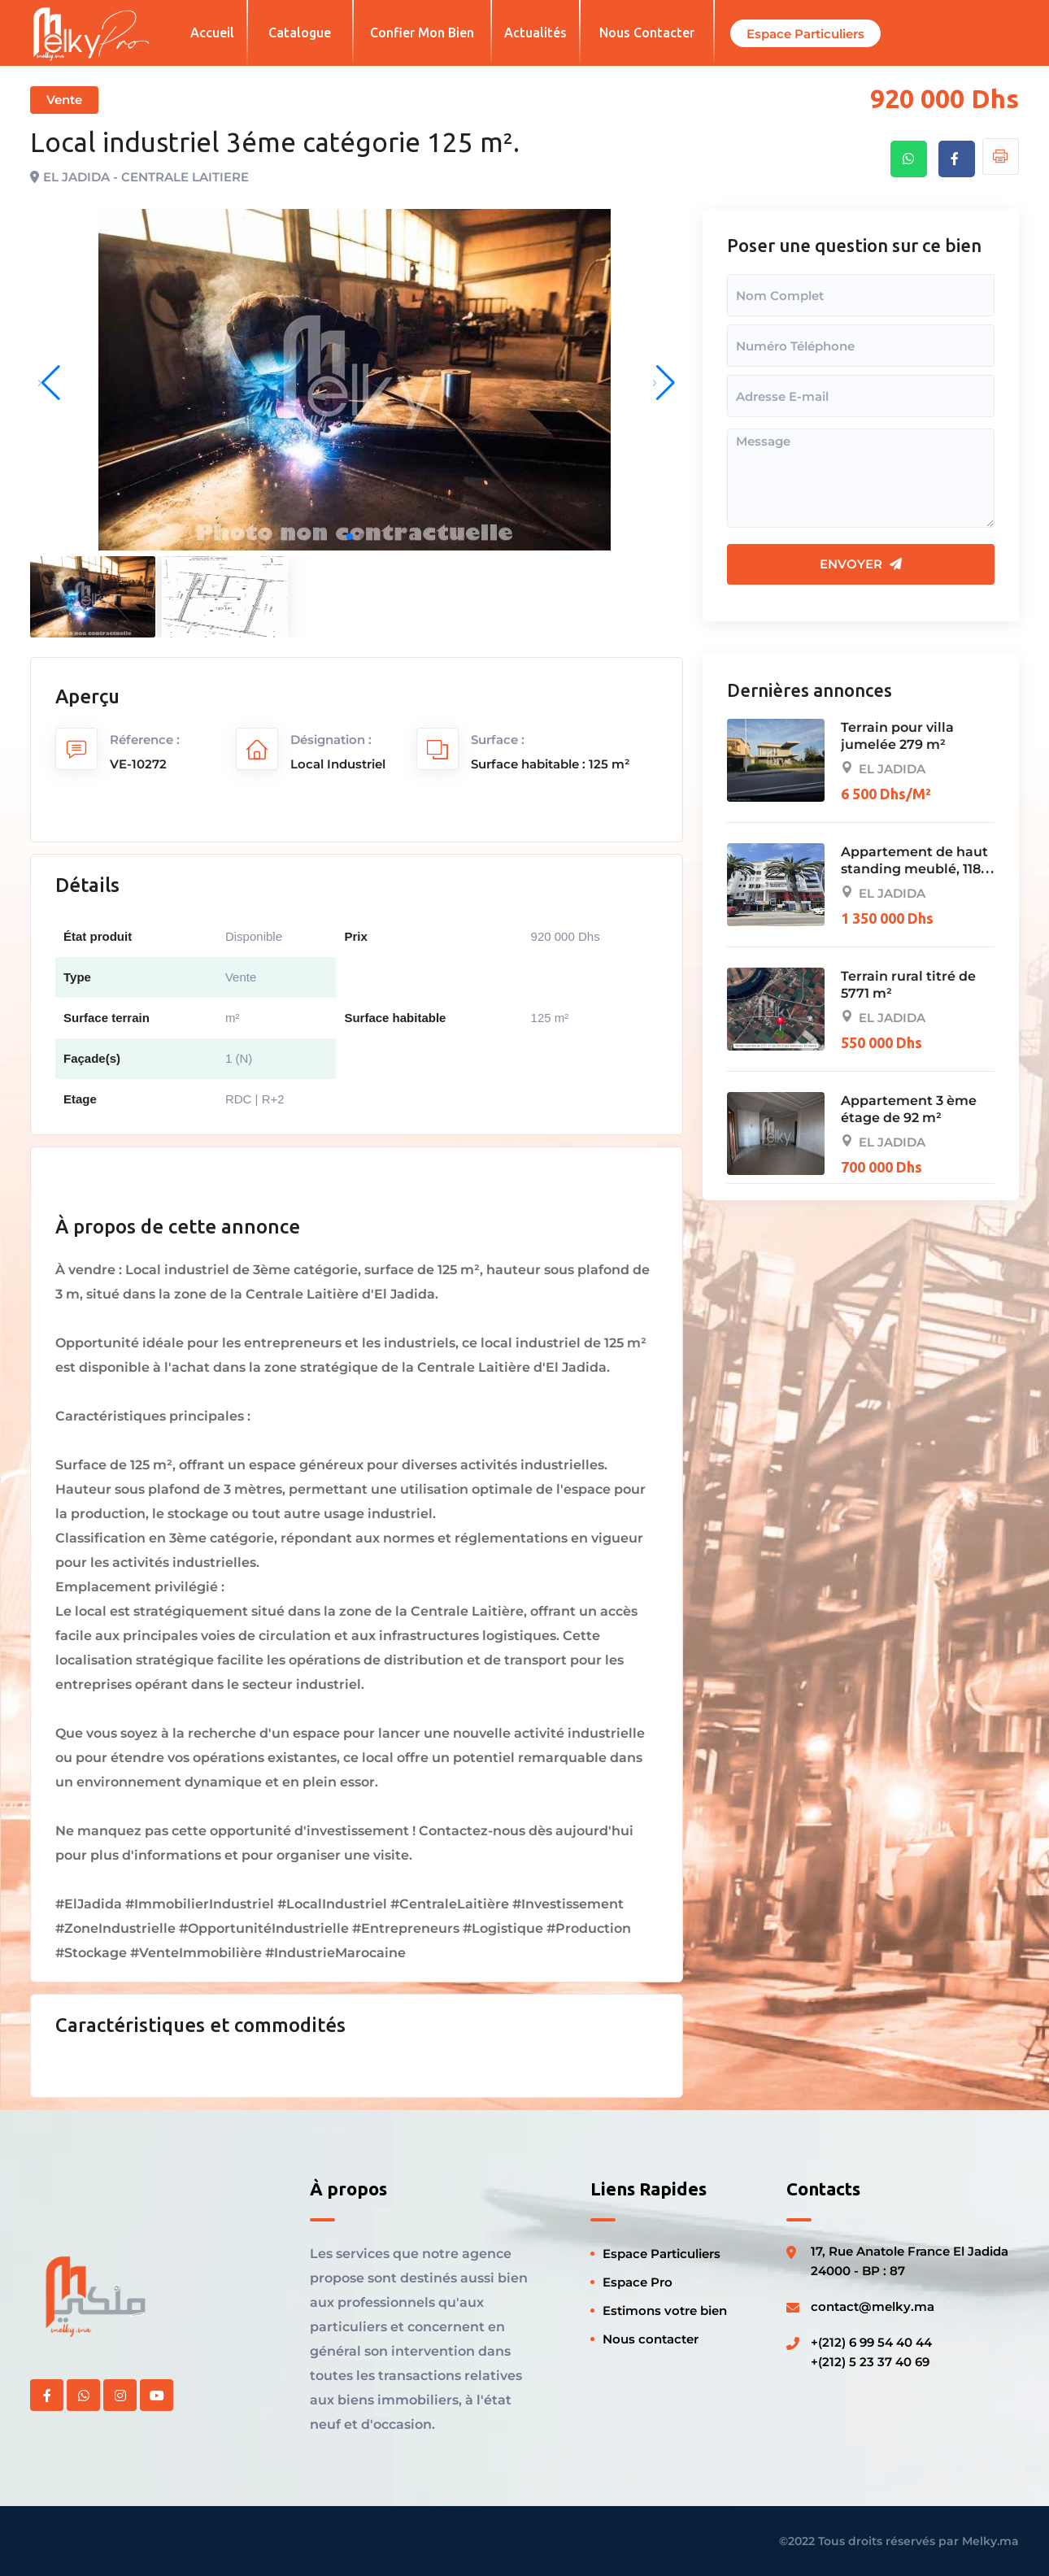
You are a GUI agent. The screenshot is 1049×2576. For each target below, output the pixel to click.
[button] (349, 537)
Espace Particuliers (661, 2253)
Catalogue (299, 32)
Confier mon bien (422, 32)
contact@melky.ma (872, 2306)
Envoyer (861, 564)
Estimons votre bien (665, 2310)
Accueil (212, 32)
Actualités (535, 32)
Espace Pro (637, 2282)
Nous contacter (646, 32)
